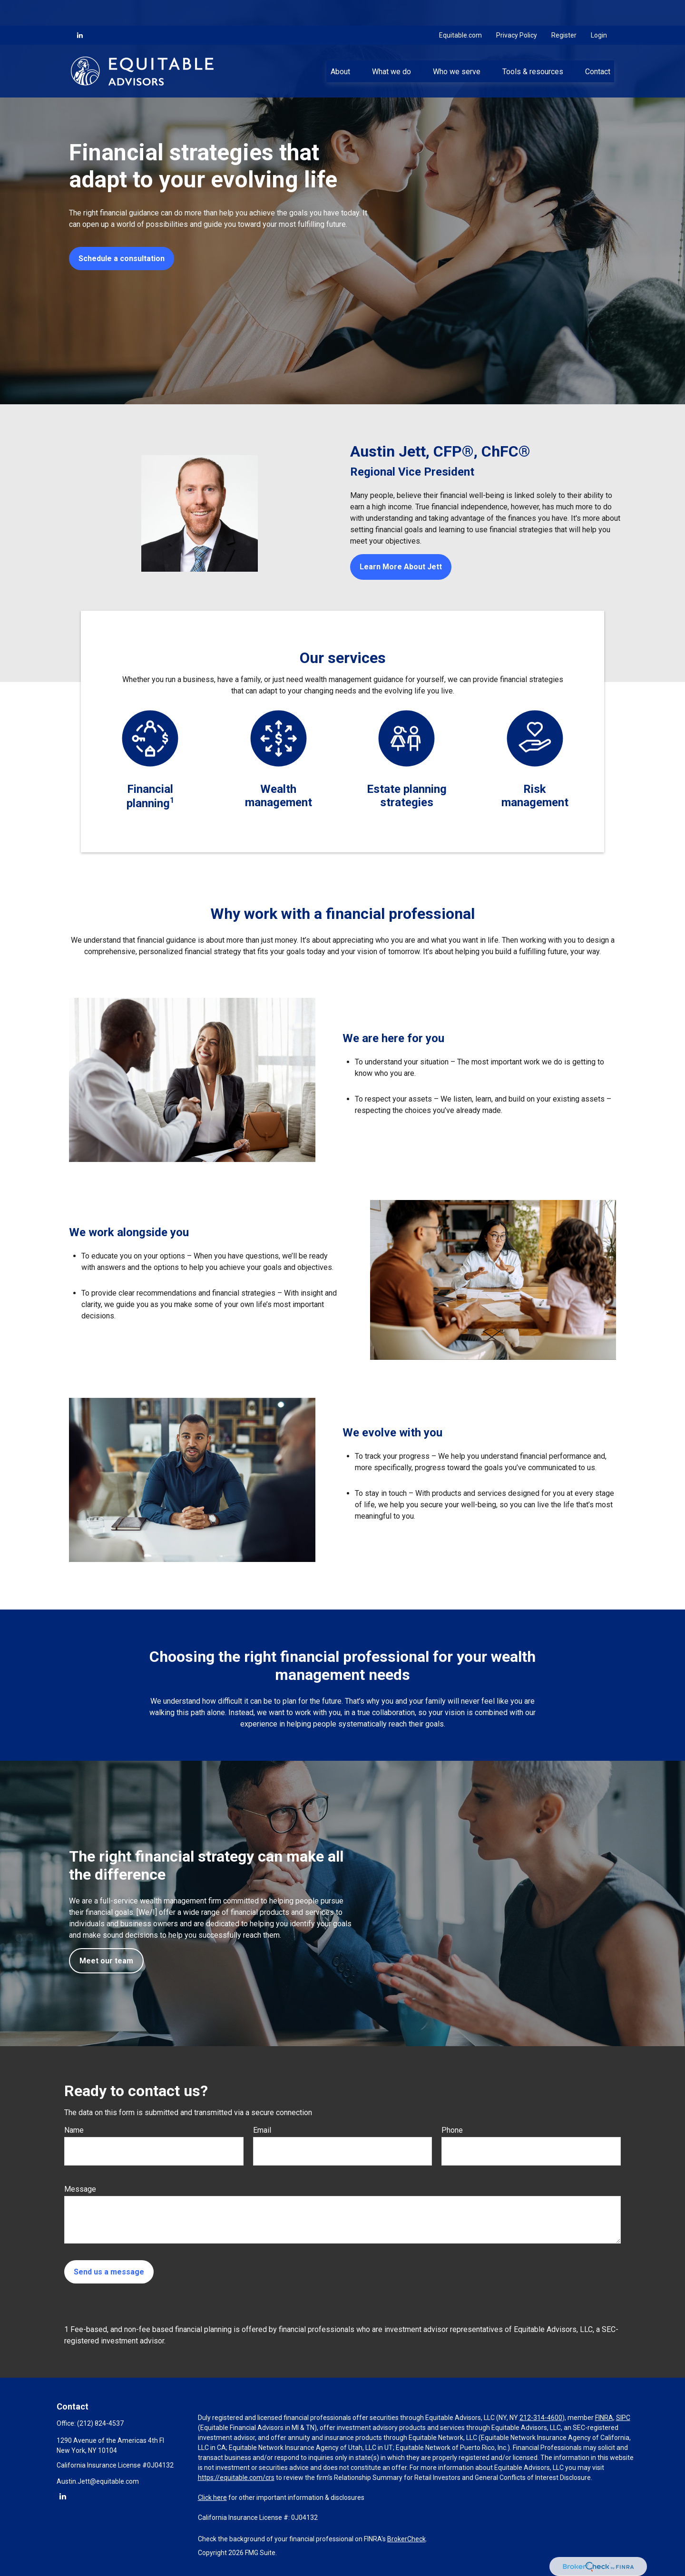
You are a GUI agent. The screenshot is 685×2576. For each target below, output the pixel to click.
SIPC (623, 2417)
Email (262, 2130)
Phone (452, 2130)
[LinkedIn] (80, 9)
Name (74, 2130)
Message (80, 2189)
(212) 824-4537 (100, 2423)
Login (599, 9)
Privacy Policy (516, 9)
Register (564, 9)
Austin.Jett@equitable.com (98, 2481)
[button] (340, 45)
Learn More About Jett (401, 566)
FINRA (604, 2417)
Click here (212, 2497)
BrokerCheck (406, 2539)
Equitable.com (460, 9)
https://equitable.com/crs (236, 2477)
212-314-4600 (540, 2417)
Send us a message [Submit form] (109, 2271)
